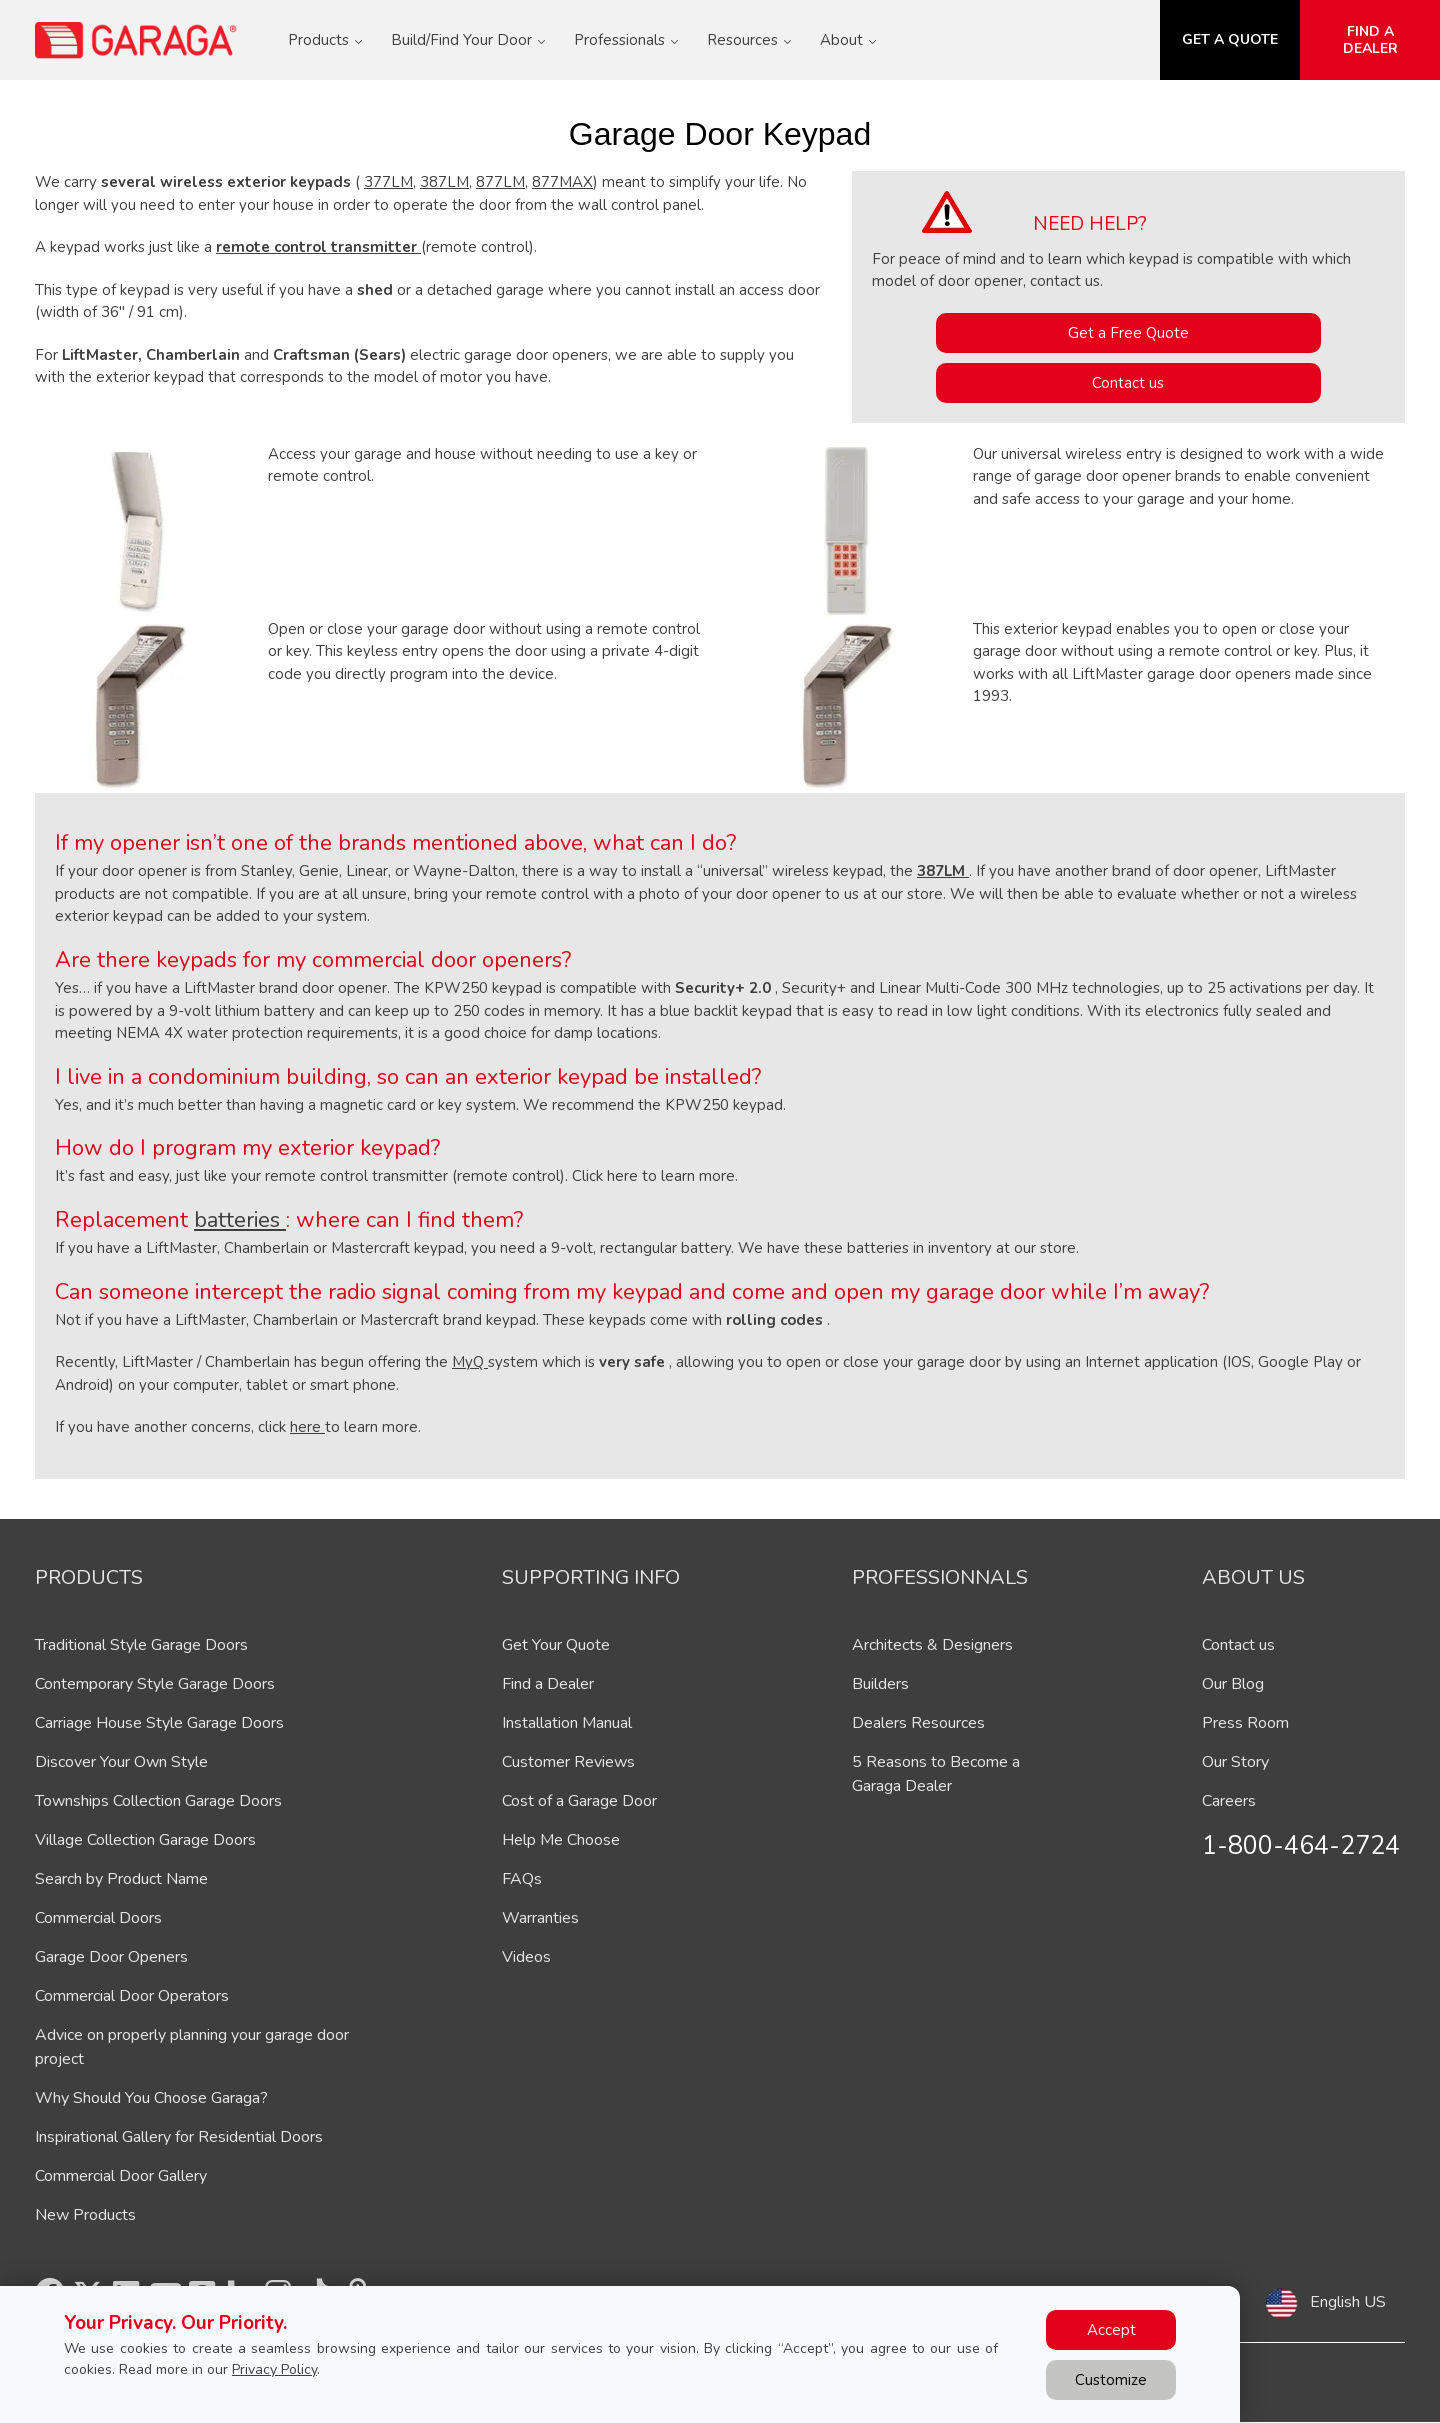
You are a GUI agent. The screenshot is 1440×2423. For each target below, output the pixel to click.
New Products (85, 2215)
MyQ (470, 1362)
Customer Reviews (568, 1762)
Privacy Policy (274, 2369)
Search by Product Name (121, 1879)
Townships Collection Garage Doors (158, 1801)
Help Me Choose (561, 1840)
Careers (1229, 1801)
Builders (880, 1684)
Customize (1111, 2380)
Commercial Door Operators (132, 1996)
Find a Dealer (548, 1684)
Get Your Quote (556, 1645)
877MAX (562, 182)
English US (1348, 2302)
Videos (526, 1957)
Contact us (1128, 383)
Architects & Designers (932, 1645)
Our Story (1235, 1762)
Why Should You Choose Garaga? (151, 2098)
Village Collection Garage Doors (145, 1840)
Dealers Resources (918, 1723)
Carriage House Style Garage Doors (159, 1723)
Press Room (1245, 1723)
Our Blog (1233, 1684)
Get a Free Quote (1128, 333)
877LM (500, 182)
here (307, 1427)
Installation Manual (567, 1723)
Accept (1111, 2330)
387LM (444, 182)
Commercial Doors (98, 1918)
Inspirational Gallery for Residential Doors (179, 2137)
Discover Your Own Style (121, 1762)
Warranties (540, 1918)
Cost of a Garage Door (579, 1801)
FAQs (522, 1879)
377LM (388, 182)
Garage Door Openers (111, 1957)
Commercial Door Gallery (121, 2176)
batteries (240, 1220)
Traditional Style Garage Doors (141, 1645)
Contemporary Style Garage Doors (155, 1684)
